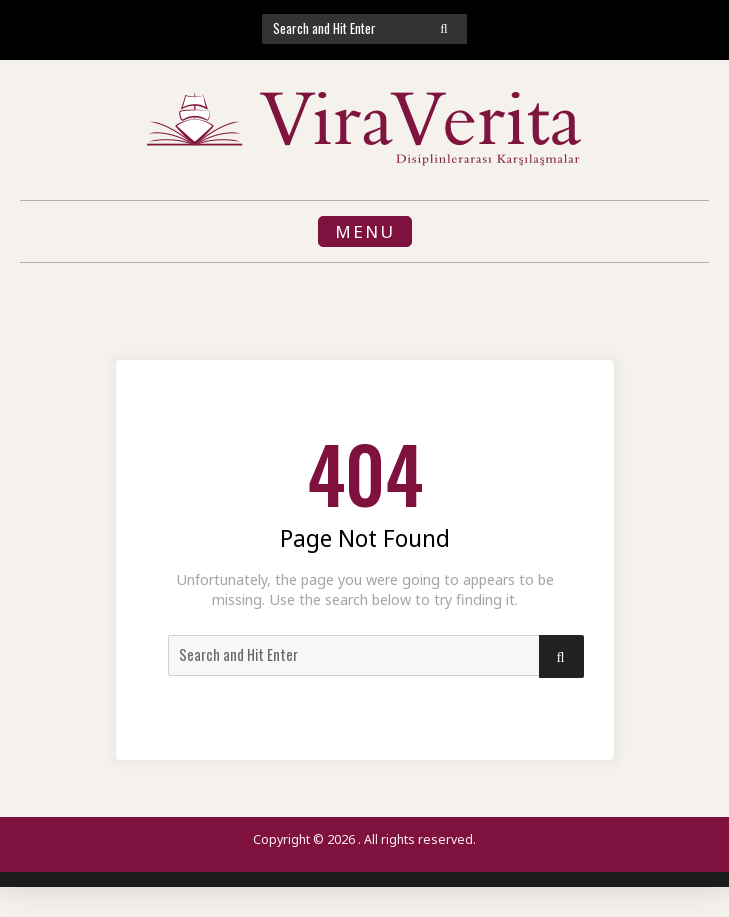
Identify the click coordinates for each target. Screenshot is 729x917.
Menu (365, 231)
